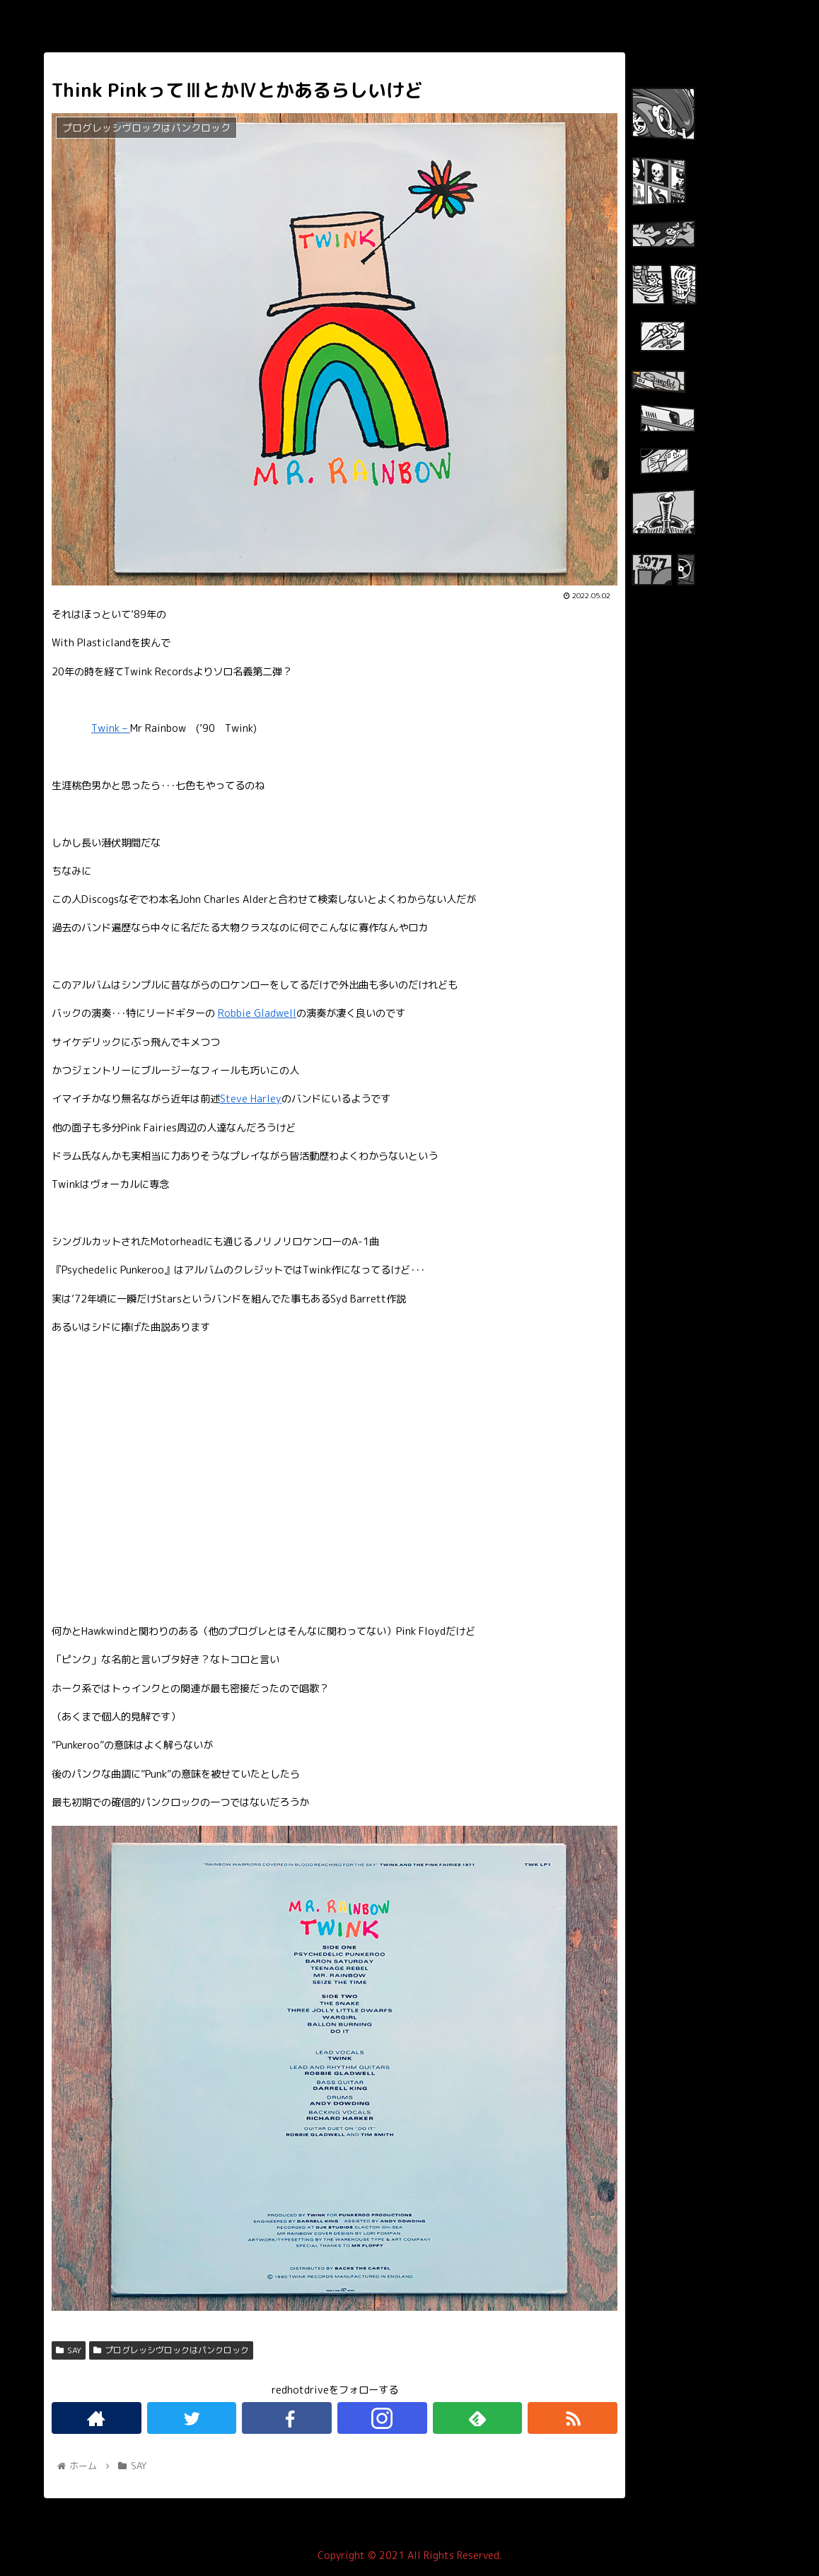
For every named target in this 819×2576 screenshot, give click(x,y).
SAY (68, 2350)
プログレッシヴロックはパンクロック (171, 2350)
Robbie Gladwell (257, 1013)
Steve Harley (250, 1099)
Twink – (110, 728)
